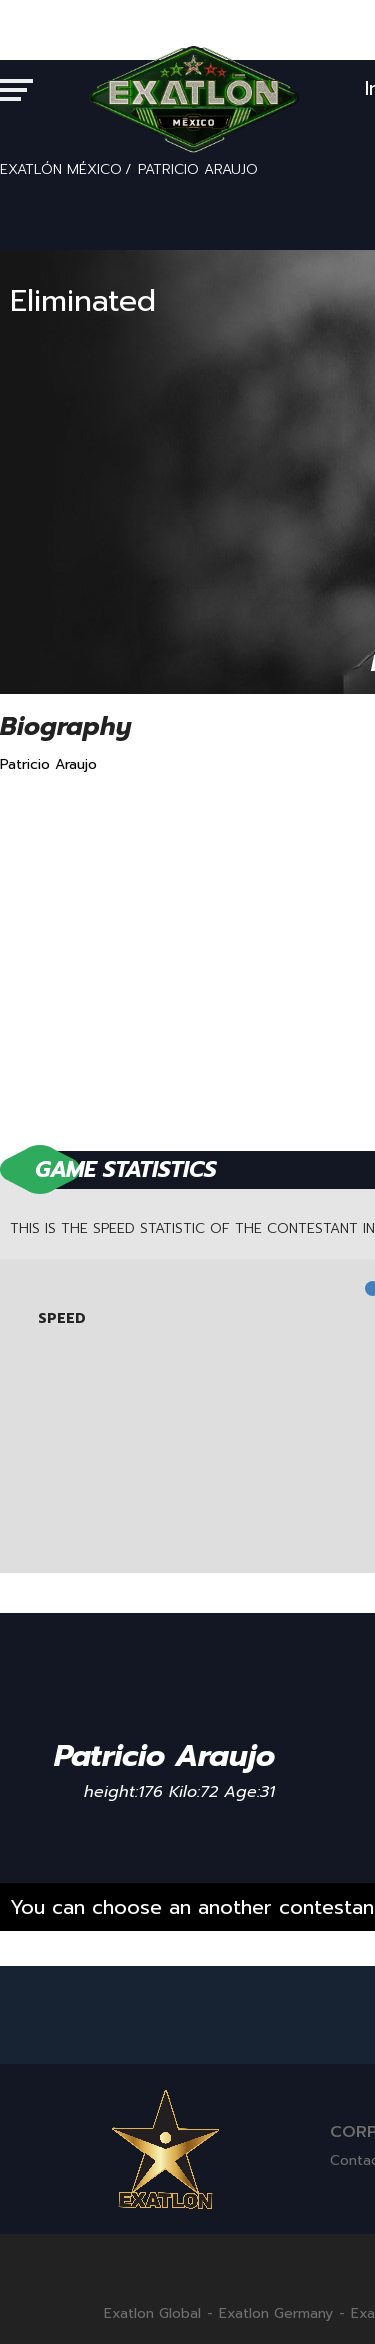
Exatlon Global (152, 2314)
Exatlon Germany (276, 2314)
